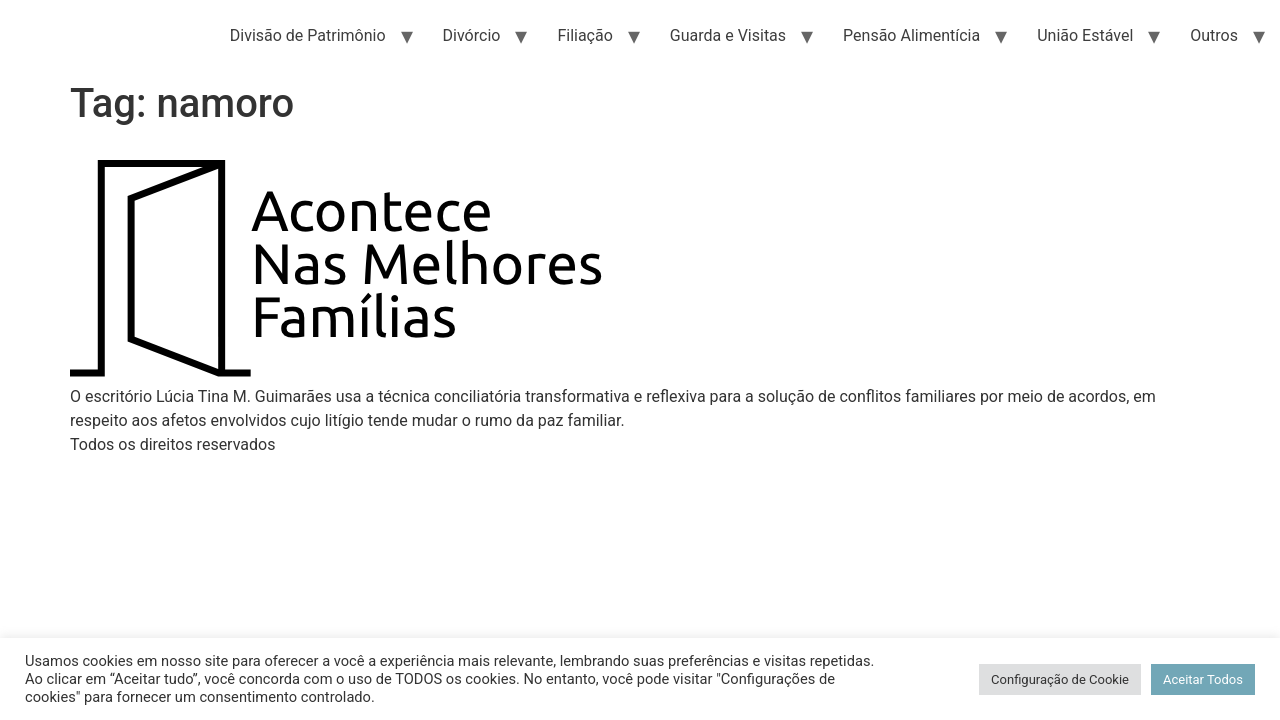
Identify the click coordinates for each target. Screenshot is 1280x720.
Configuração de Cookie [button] (1060, 679)
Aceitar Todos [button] (1203, 679)
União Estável (1085, 35)
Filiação (584, 35)
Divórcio (472, 35)
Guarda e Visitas (728, 35)
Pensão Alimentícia (911, 35)
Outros (1214, 35)
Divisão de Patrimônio (308, 35)
